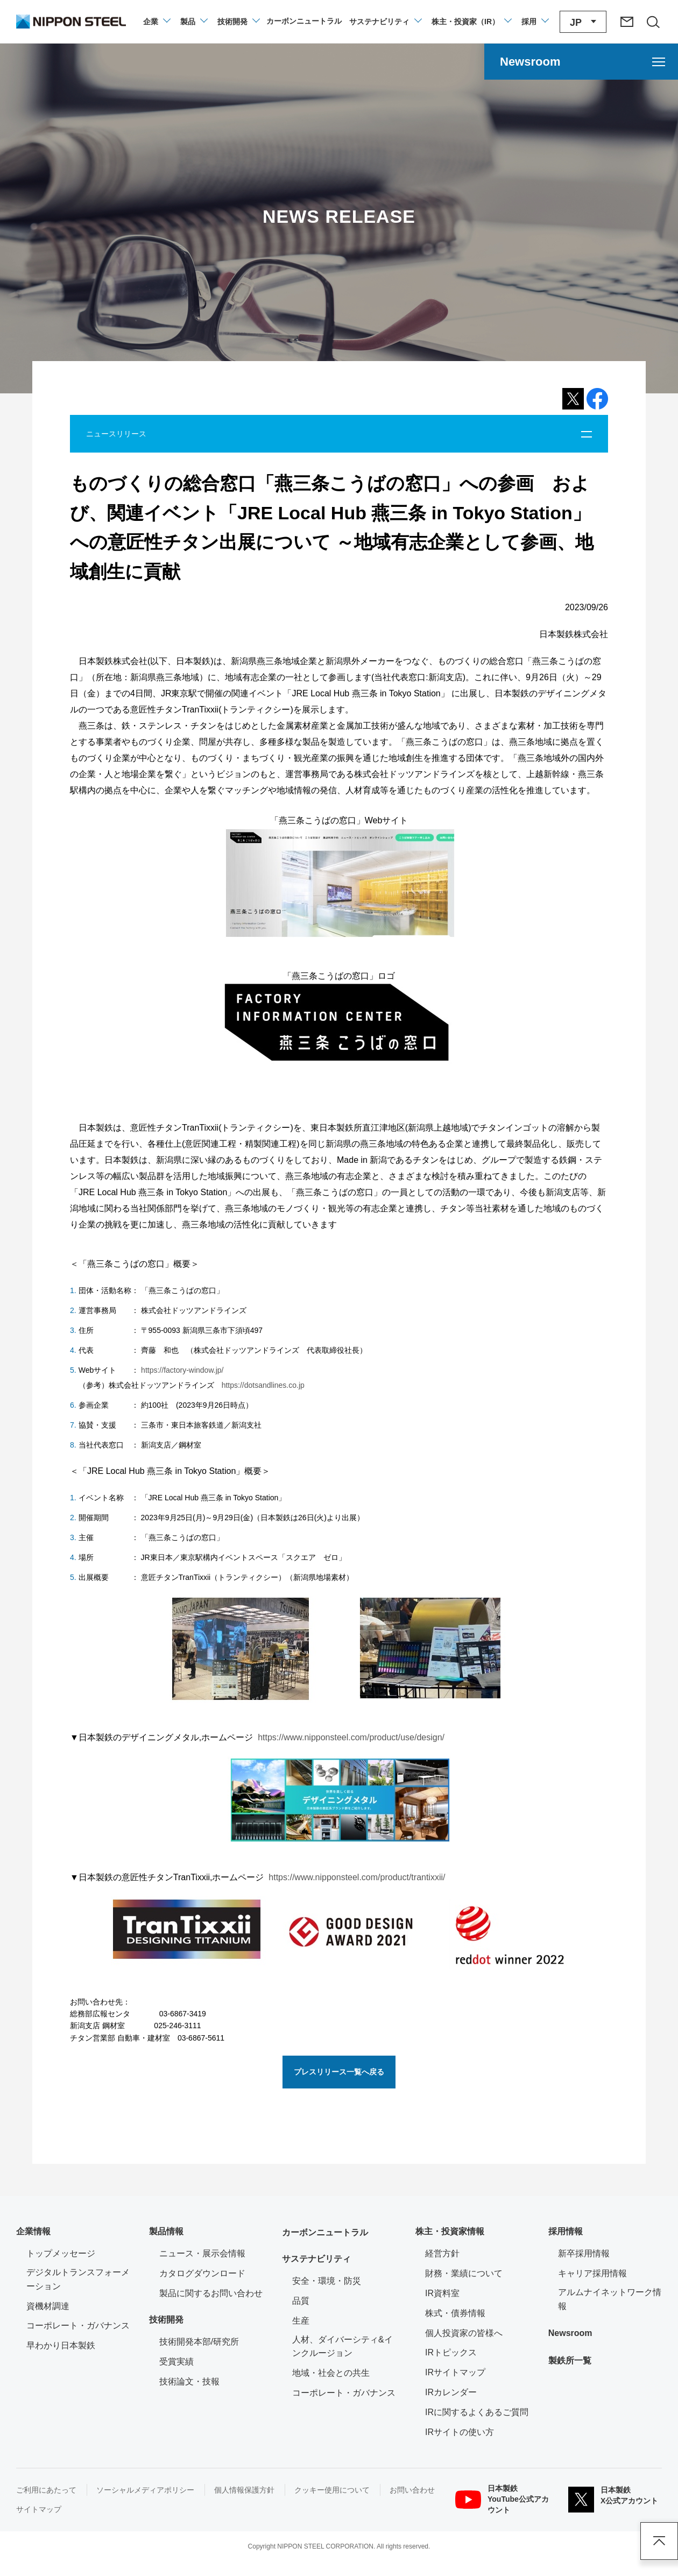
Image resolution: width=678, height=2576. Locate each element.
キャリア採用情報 (592, 2273)
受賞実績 (176, 2361)
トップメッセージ (60, 2253)
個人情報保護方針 (244, 2490)
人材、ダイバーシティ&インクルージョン (342, 2346)
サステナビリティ (316, 2258)
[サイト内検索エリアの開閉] (653, 21)
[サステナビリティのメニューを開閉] (385, 21)
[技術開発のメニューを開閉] (238, 21)
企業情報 (33, 2231)
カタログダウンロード (202, 2273)
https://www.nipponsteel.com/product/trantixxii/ (357, 1877)
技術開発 (166, 2319)
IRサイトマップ (455, 2372)
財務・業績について (464, 2273)
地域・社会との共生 (331, 2372)
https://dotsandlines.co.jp (263, 1385)
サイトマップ (38, 2509)
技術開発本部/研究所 (199, 2341)
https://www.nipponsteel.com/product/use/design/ (351, 1737)
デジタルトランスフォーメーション (78, 2279)
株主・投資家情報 (449, 2231)
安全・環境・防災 (326, 2280)
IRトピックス (451, 2352)
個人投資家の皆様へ (464, 2333)
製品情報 (166, 2231)
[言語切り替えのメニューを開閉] (583, 22)
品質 (300, 2300)
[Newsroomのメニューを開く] (581, 62)
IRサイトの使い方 (459, 2432)
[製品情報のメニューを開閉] (193, 21)
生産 (300, 2320)
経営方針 (442, 2253)
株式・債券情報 (455, 2313)
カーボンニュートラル (325, 2232)
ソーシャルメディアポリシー (145, 2490)
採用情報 (565, 2231)
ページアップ (659, 2541)
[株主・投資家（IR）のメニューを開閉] (471, 21)
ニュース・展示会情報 (202, 2253)
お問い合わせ (412, 2490)
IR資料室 (442, 2293)
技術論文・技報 (189, 2381)
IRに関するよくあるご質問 (476, 2412)
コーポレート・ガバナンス (78, 2325)
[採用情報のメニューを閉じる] (534, 21)
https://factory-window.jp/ (181, 1370)
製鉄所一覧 (569, 2360)
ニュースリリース (116, 433)
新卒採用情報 (584, 2253)
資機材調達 (47, 2306)
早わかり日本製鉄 (60, 2345)
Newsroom (570, 2333)
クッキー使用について (332, 2490)
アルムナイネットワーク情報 (610, 2299)
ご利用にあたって (46, 2490)
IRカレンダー (451, 2392)
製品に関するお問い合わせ (211, 2293)
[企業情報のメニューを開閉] (156, 21)
